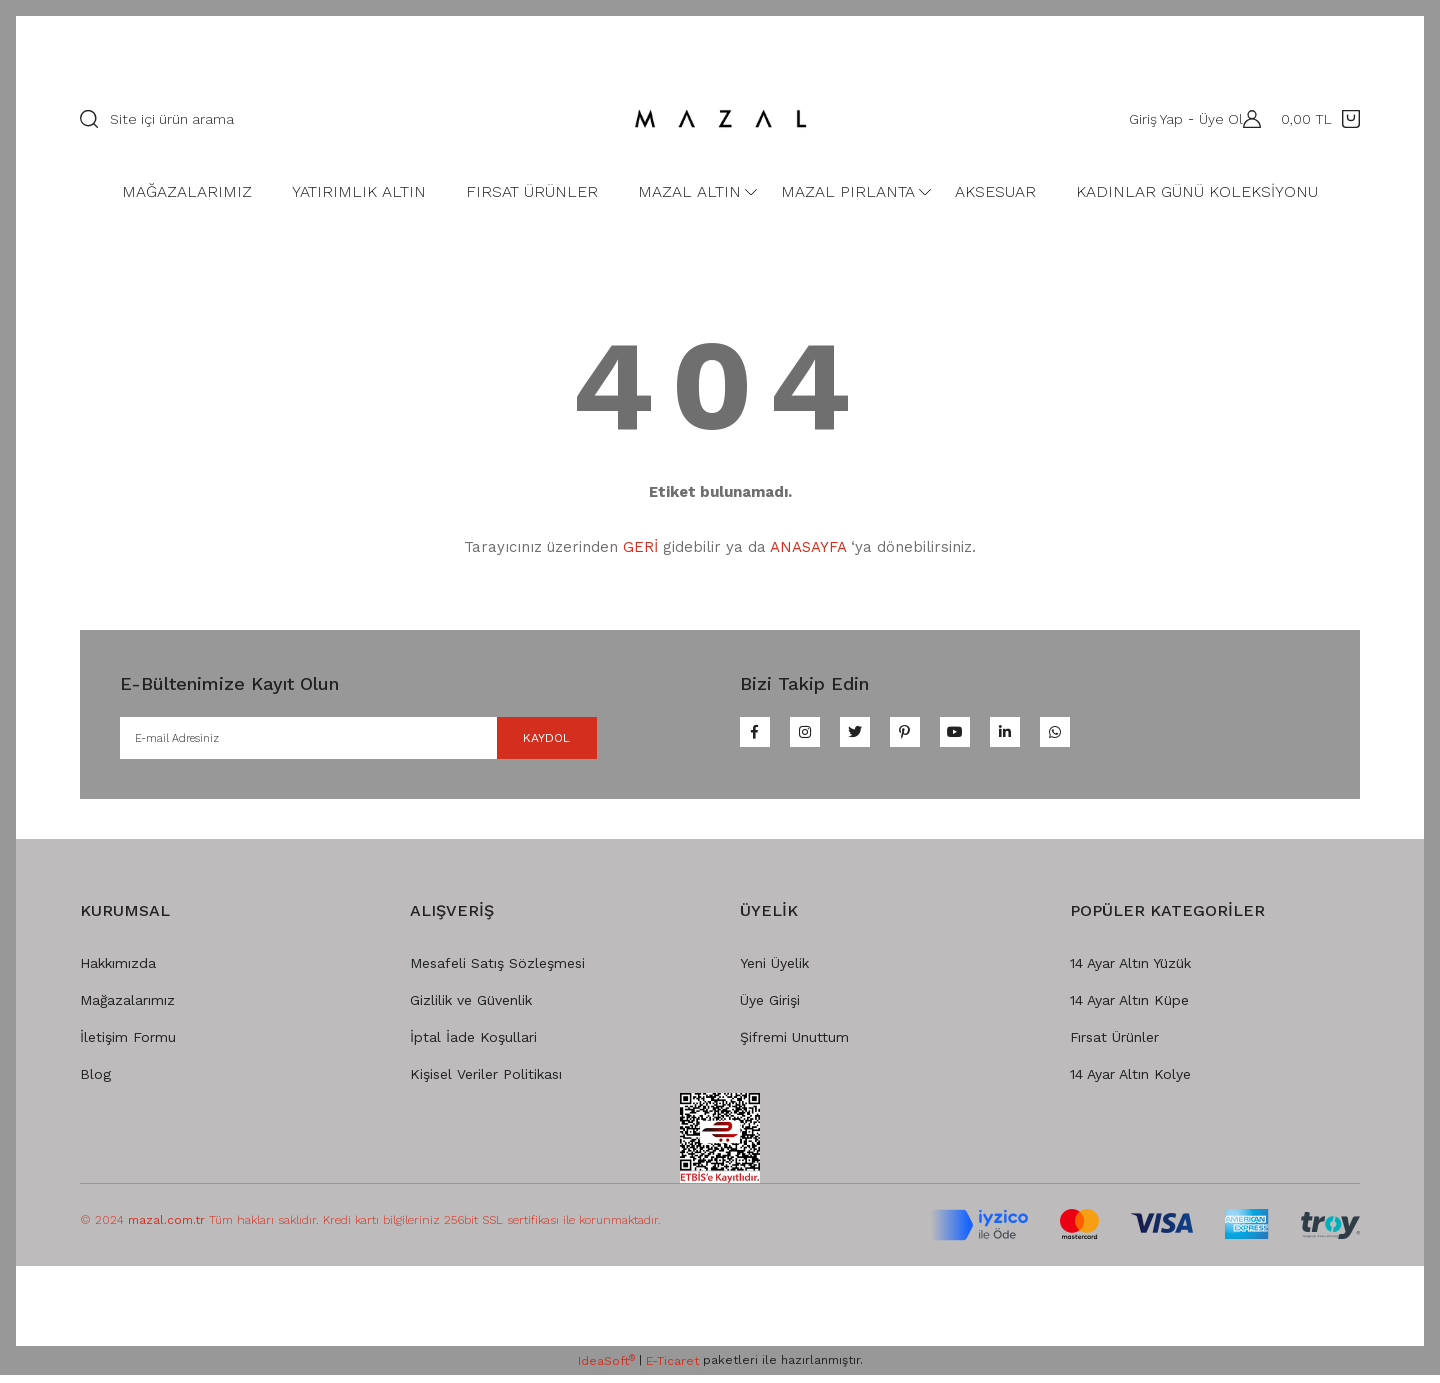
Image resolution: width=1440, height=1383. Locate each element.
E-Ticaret (672, 1369)
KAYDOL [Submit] (522, 741)
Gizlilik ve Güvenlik (471, 1008)
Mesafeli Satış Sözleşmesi (497, 971)
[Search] (335, 119)
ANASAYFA (808, 547)
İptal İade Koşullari (473, 1045)
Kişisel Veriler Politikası (486, 1082)
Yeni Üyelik (774, 971)
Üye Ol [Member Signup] (1211, 119)
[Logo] (720, 118)
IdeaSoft (606, 1369)
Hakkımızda (118, 971)
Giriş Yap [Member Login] (1146, 119)
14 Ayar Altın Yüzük (1130, 971)
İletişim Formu (128, 1045)
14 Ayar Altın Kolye (1130, 1082)
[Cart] (1320, 119)
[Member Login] (1247, 119)
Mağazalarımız (127, 1008)
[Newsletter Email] (358, 742)
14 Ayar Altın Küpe (1129, 1008)
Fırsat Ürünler (1114, 1045)
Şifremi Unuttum (794, 1045)
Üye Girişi (770, 1008)
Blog (95, 1082)
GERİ (640, 547)
